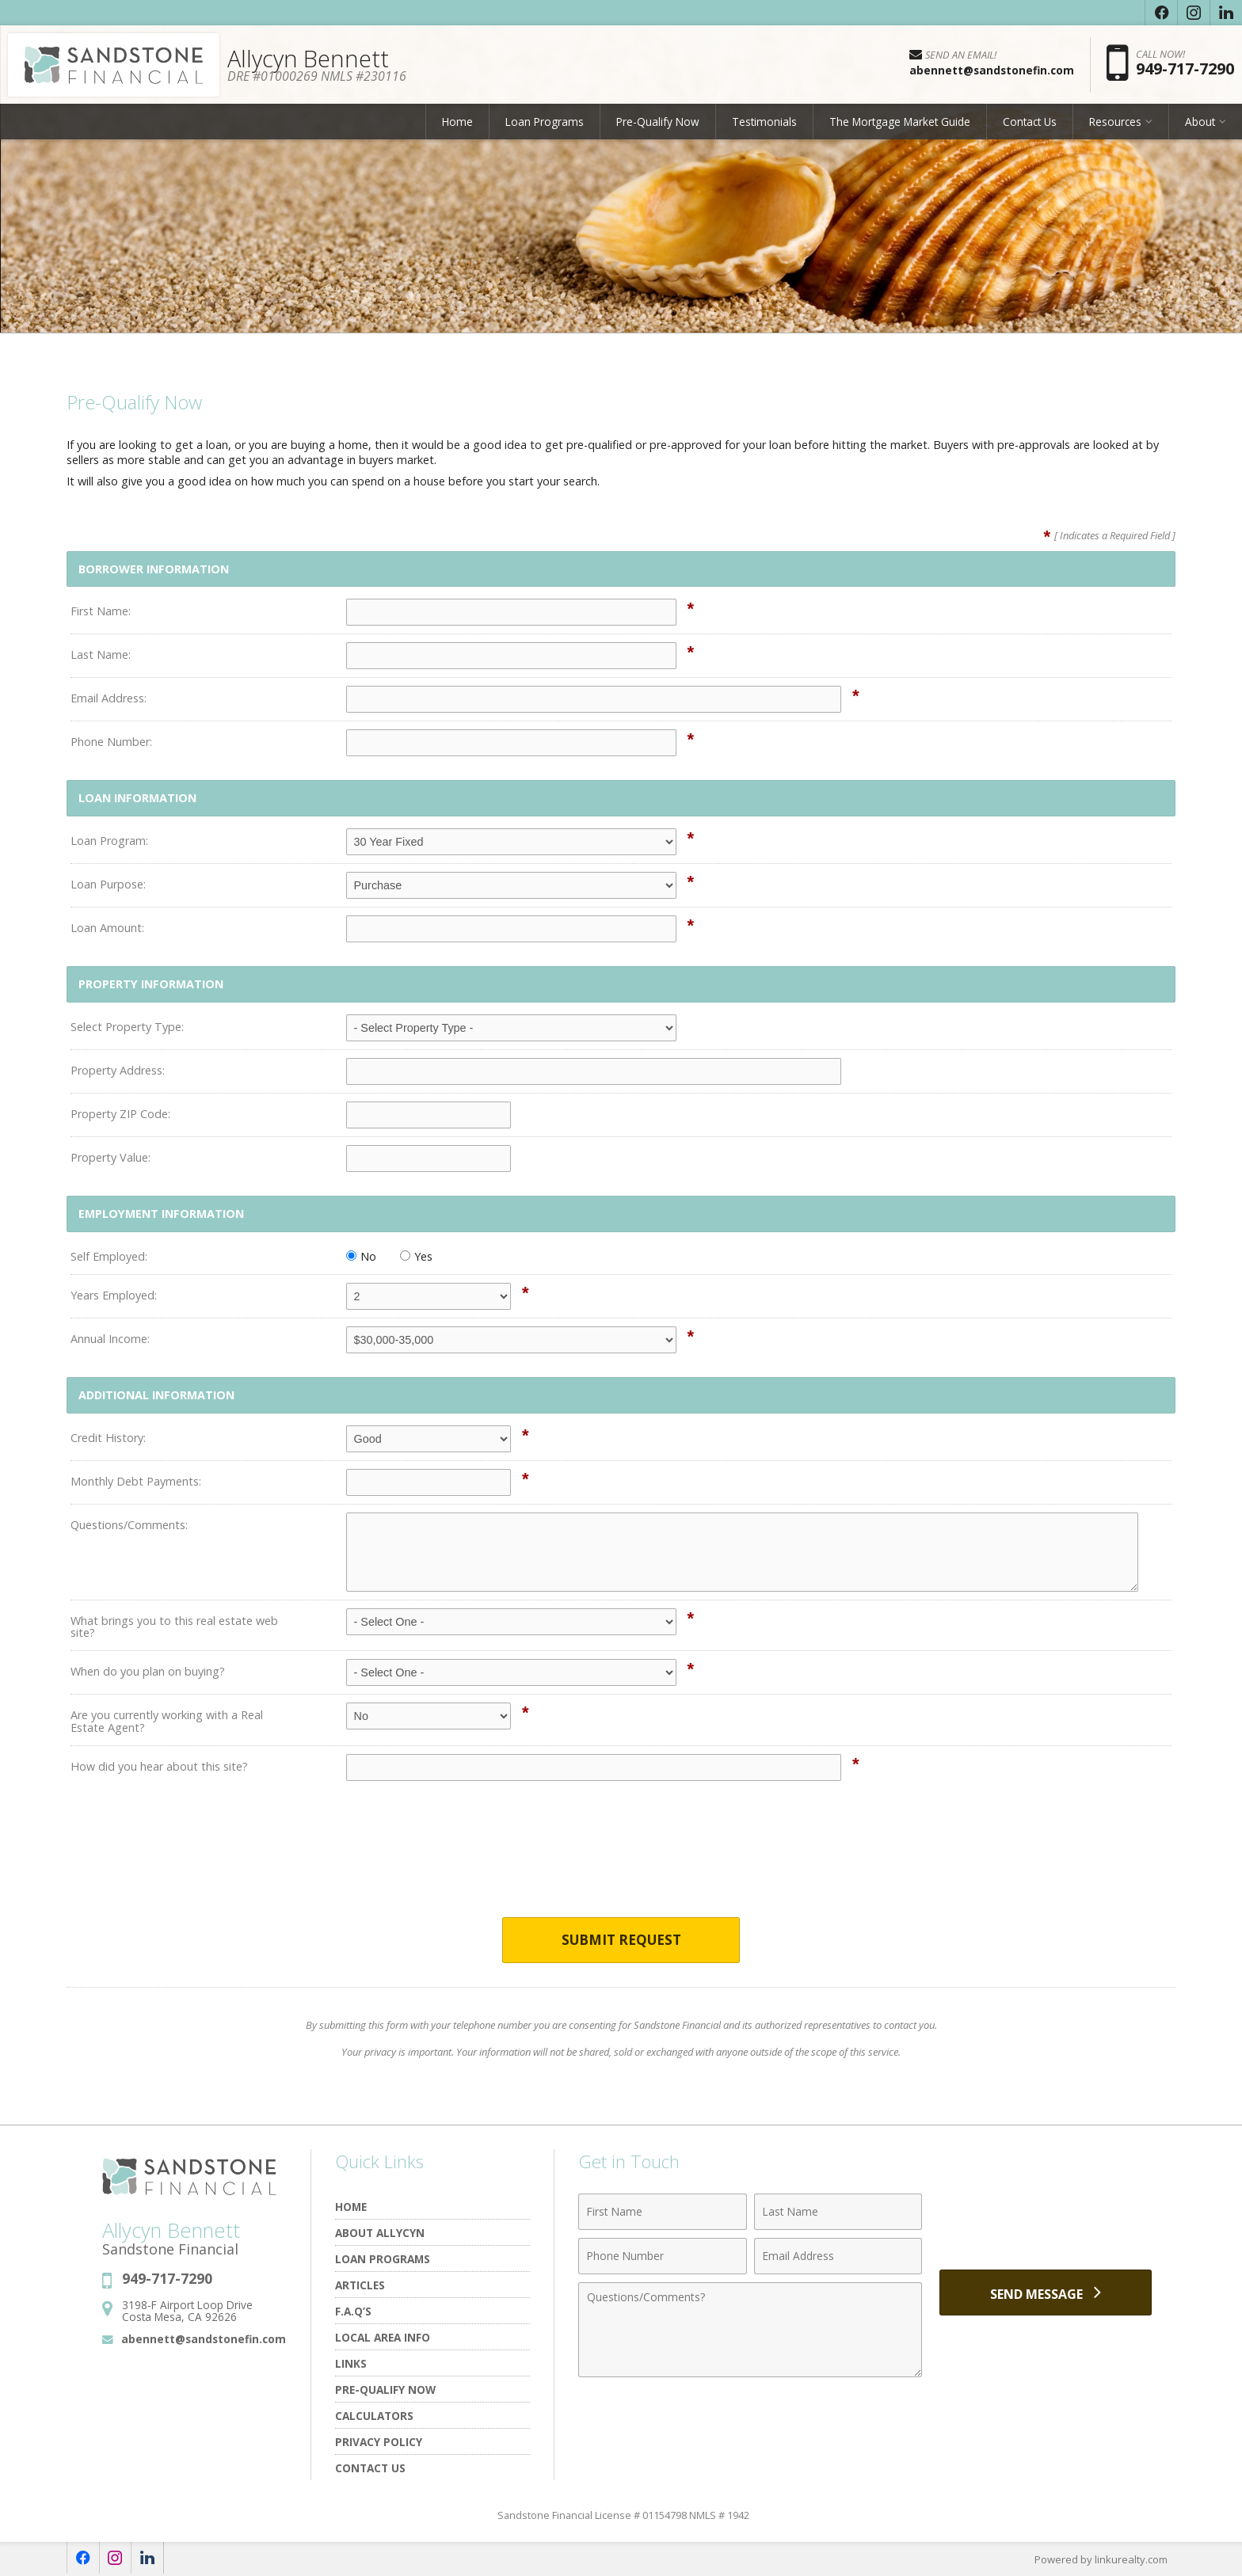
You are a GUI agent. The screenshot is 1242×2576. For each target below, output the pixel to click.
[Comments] (750, 2330)
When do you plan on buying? (147, 1671)
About (1200, 122)
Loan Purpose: (108, 884)
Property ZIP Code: (120, 1113)
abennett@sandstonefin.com (203, 2338)
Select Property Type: (127, 1026)
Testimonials (764, 122)
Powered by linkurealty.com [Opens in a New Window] (1101, 2560)
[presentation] (621, 1859)
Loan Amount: (107, 927)
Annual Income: (110, 1338)
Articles (360, 2285)
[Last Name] (838, 2212)
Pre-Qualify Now (657, 122)
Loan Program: (109, 840)
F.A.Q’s (353, 2311)
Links (351, 2364)
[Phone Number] (662, 2257)
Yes (416, 1256)
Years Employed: (113, 1295)
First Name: (100, 610)
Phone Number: (111, 741)
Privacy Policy (378, 2442)
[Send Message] (1045, 2293)
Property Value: (110, 1157)
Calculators (374, 2416)
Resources (1115, 122)
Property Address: (117, 1070)
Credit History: (108, 1437)
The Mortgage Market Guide (899, 122)
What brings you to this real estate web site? (174, 1627)
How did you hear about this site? (159, 1766)
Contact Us (1030, 122)
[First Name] (662, 2212)
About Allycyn (380, 2233)
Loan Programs (544, 122)
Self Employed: (108, 1256)
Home (457, 122)
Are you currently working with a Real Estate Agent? (166, 1721)
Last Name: (100, 654)
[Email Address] (838, 2257)
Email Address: (108, 698)
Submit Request (621, 1940)
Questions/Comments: (129, 1524)
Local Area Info (382, 2338)
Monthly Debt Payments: (135, 1481)
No (361, 1256)
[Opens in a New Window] (1161, 12)
